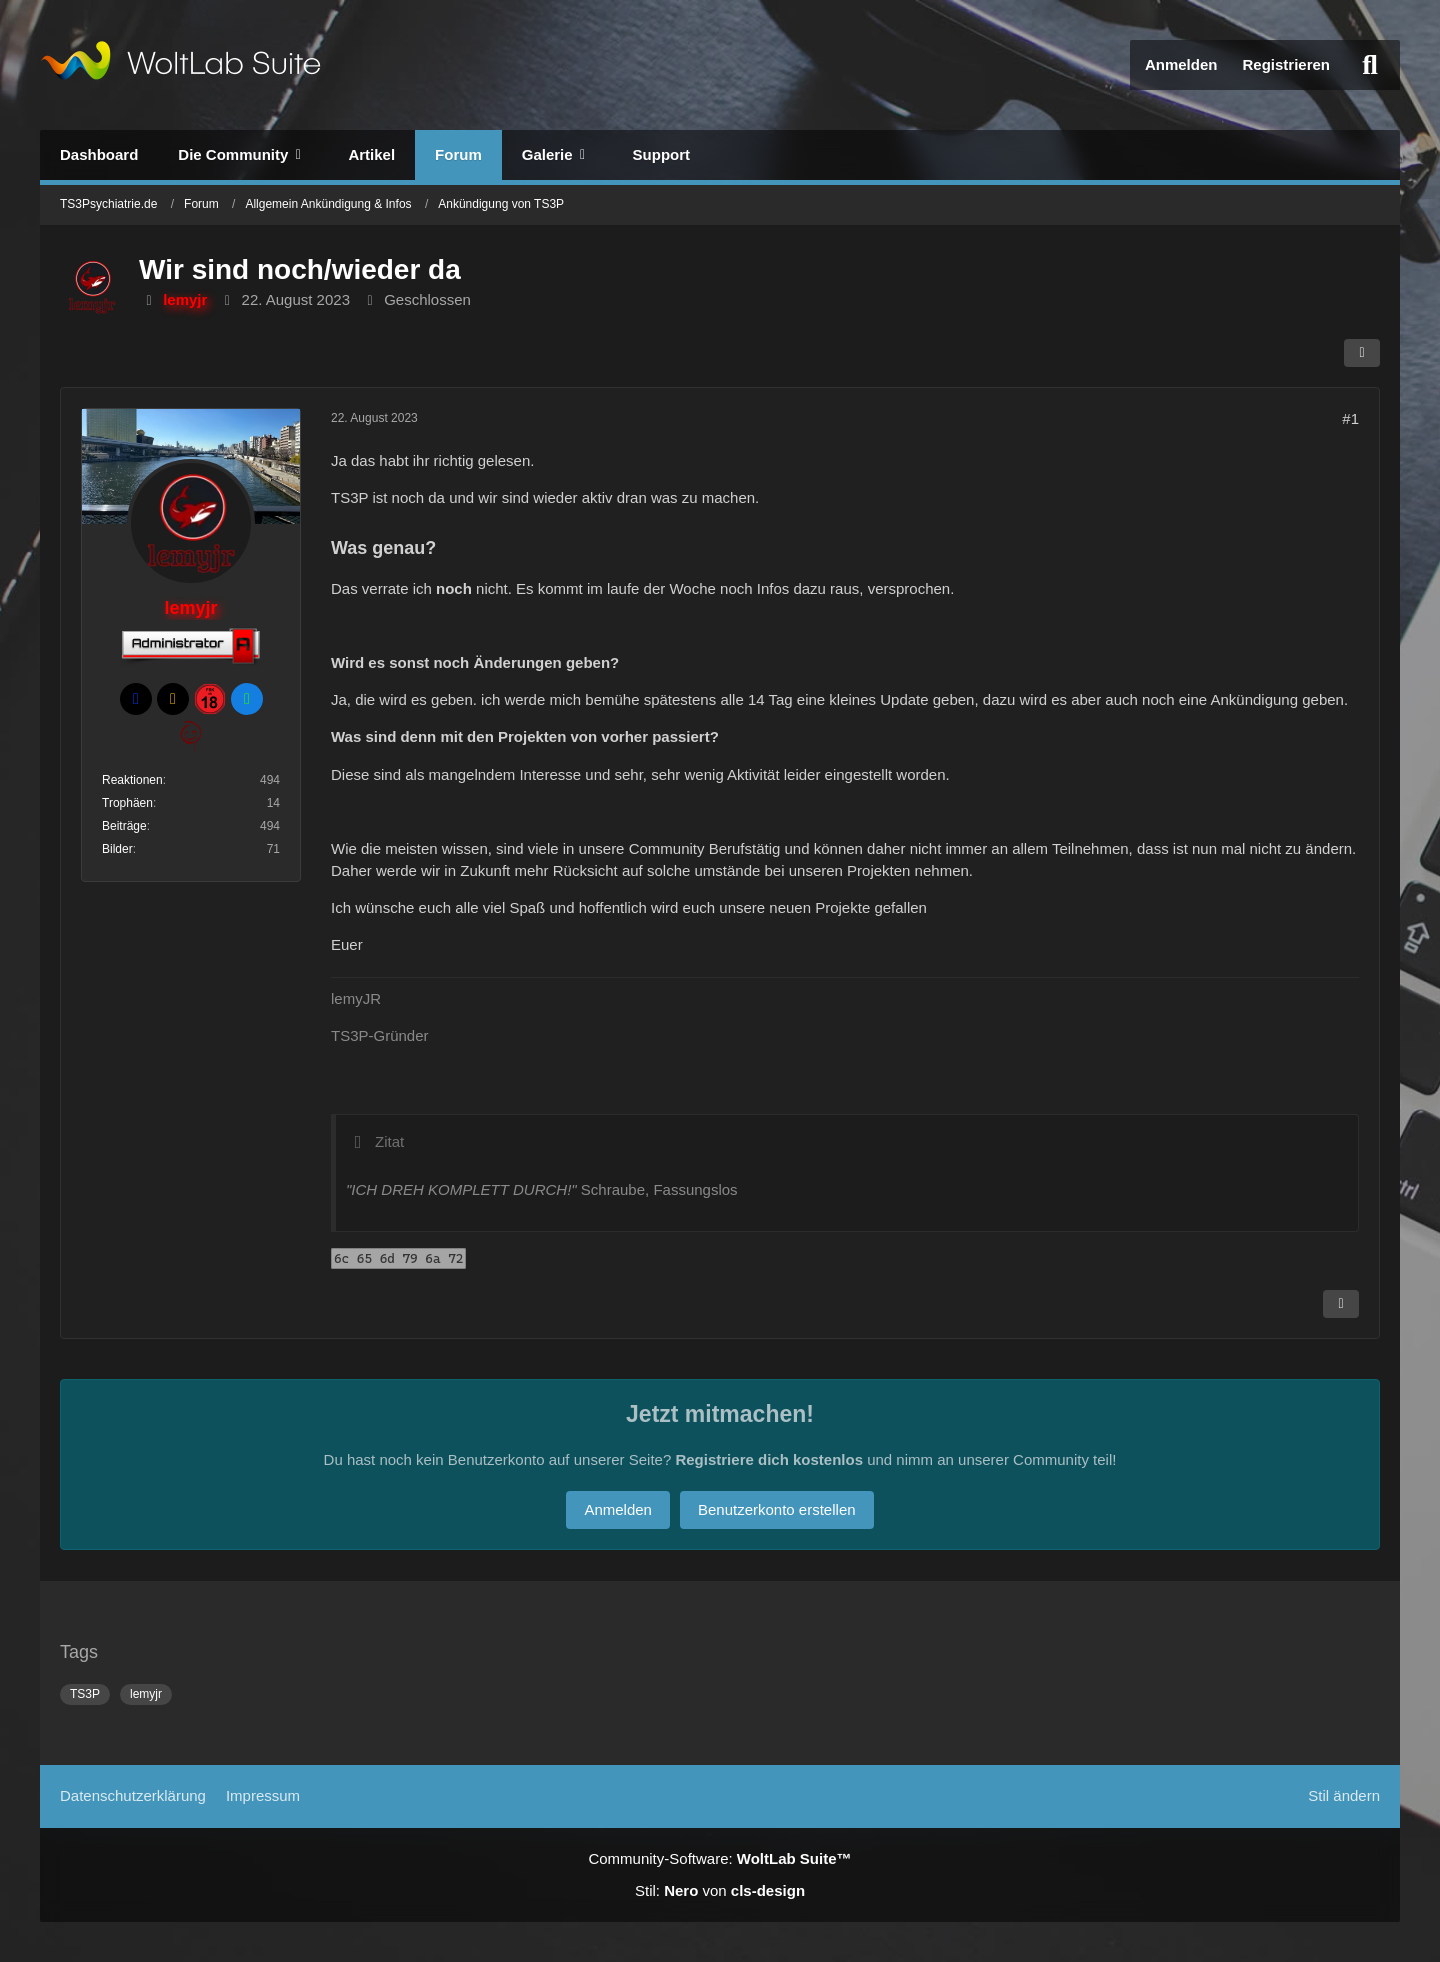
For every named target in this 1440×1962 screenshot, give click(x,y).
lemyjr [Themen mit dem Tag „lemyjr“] (146, 1694)
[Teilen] (1362, 353)
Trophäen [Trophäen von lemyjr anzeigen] (127, 803)
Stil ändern (1344, 1795)
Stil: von (720, 1890)
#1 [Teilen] (1350, 418)
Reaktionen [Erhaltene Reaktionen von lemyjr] (132, 780)
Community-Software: (719, 1858)
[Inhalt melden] (1341, 1304)
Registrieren (1286, 64)
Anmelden (1181, 64)
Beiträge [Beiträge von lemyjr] (124, 826)
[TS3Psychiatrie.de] (180, 65)
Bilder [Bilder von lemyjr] (117, 849)
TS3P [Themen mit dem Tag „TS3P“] (85, 1694)
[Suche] (1370, 65)
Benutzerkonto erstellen (777, 1509)
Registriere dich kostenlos (769, 1459)
